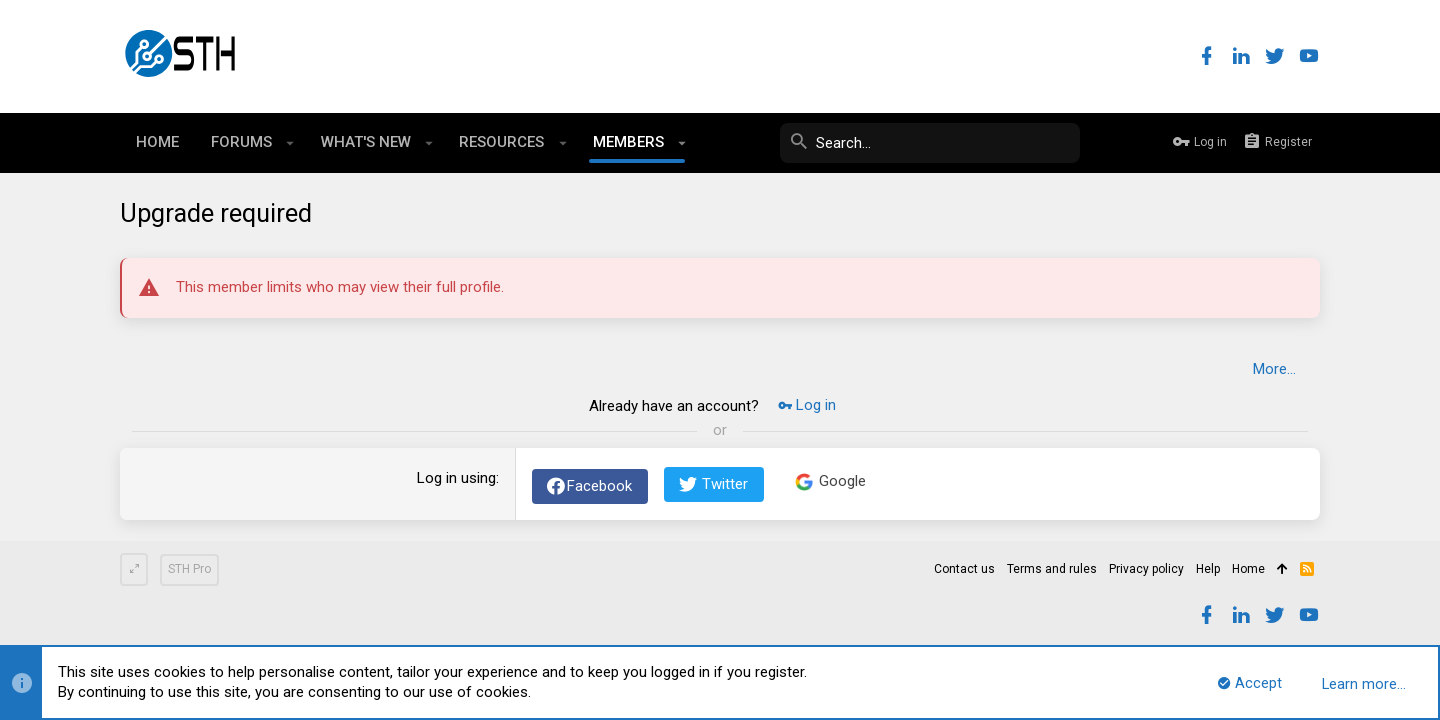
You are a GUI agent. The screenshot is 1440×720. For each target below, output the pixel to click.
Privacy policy (1146, 569)
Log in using (456, 478)
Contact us (964, 569)
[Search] (930, 143)
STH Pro (189, 569)
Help (1208, 569)
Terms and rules (1052, 569)
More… (1274, 369)
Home (1248, 569)
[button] (290, 143)
